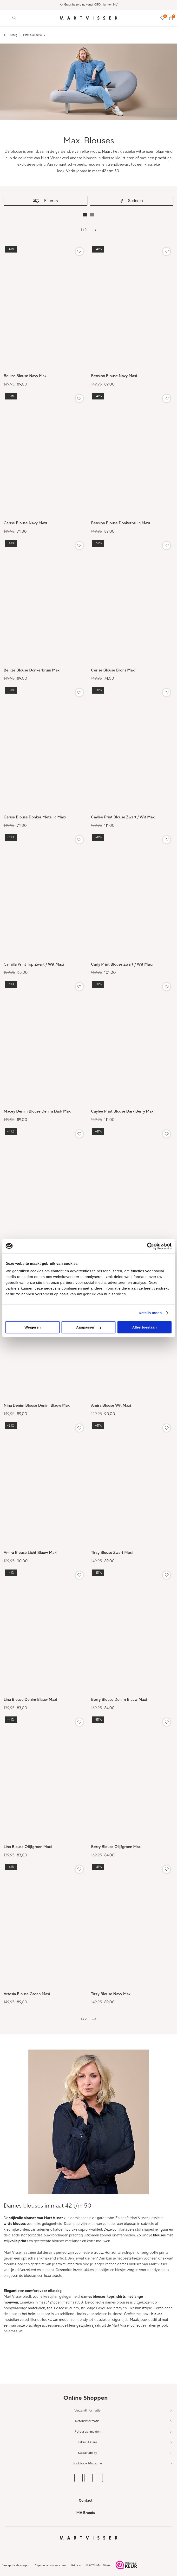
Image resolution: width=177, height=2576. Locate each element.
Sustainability (87, 2446)
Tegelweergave (85, 214)
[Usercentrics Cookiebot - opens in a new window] (150, 1246)
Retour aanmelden (87, 2425)
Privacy (76, 2559)
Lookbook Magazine (87, 2457)
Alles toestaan (144, 1327)
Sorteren (135, 201)
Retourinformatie (87, 2415)
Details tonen (150, 1313)
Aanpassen (88, 1327)
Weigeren (33, 1327)
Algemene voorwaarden (50, 2559)
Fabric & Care (87, 2436)
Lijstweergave (92, 214)
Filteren (51, 200)
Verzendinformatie (87, 2404)
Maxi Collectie (32, 35)
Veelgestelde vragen (15, 2559)
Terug (13, 35)
